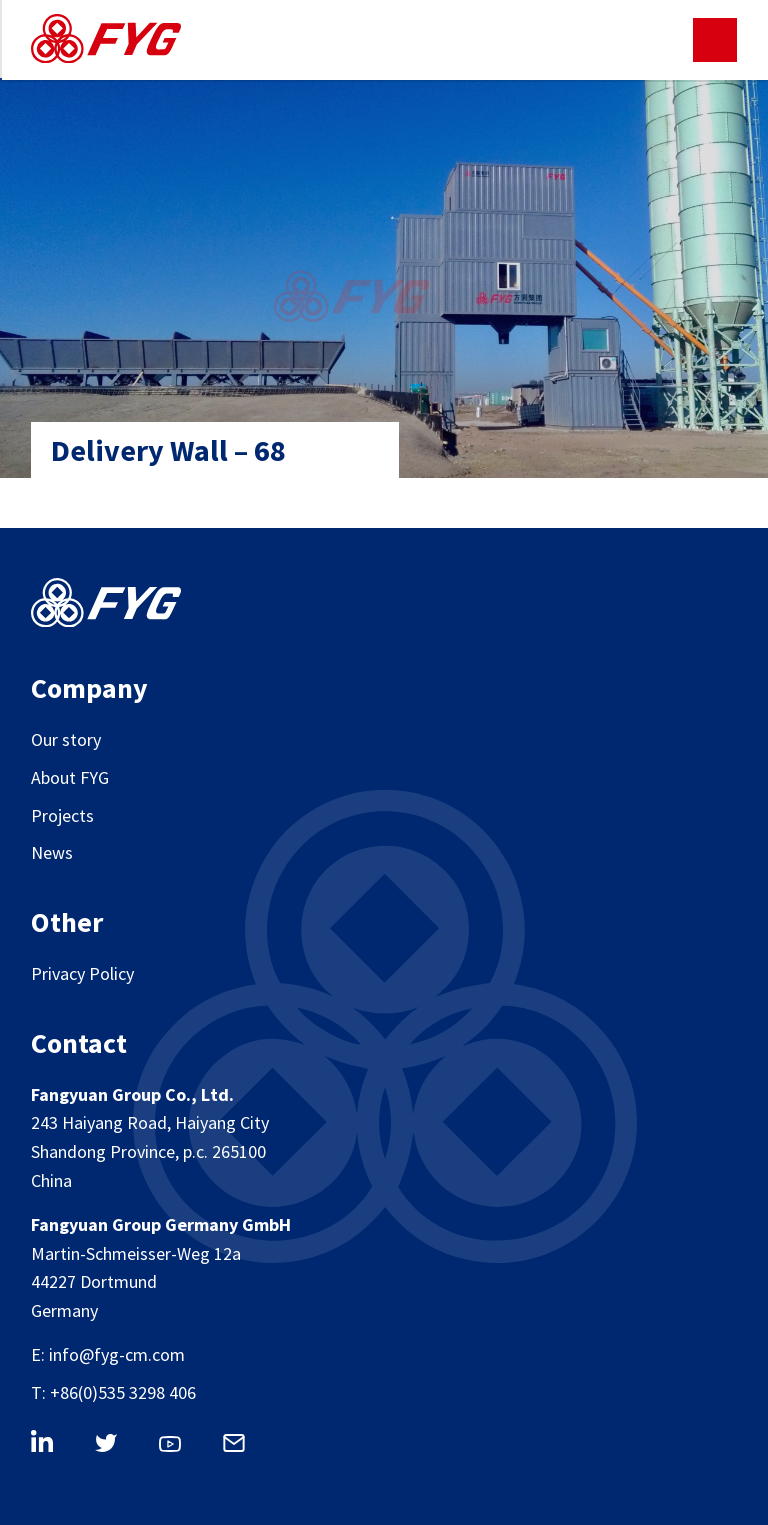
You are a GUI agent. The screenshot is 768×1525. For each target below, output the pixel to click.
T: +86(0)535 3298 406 (113, 1392)
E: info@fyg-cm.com (108, 1354)
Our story (66, 739)
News (52, 852)
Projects (62, 815)
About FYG (70, 777)
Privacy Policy (82, 973)
